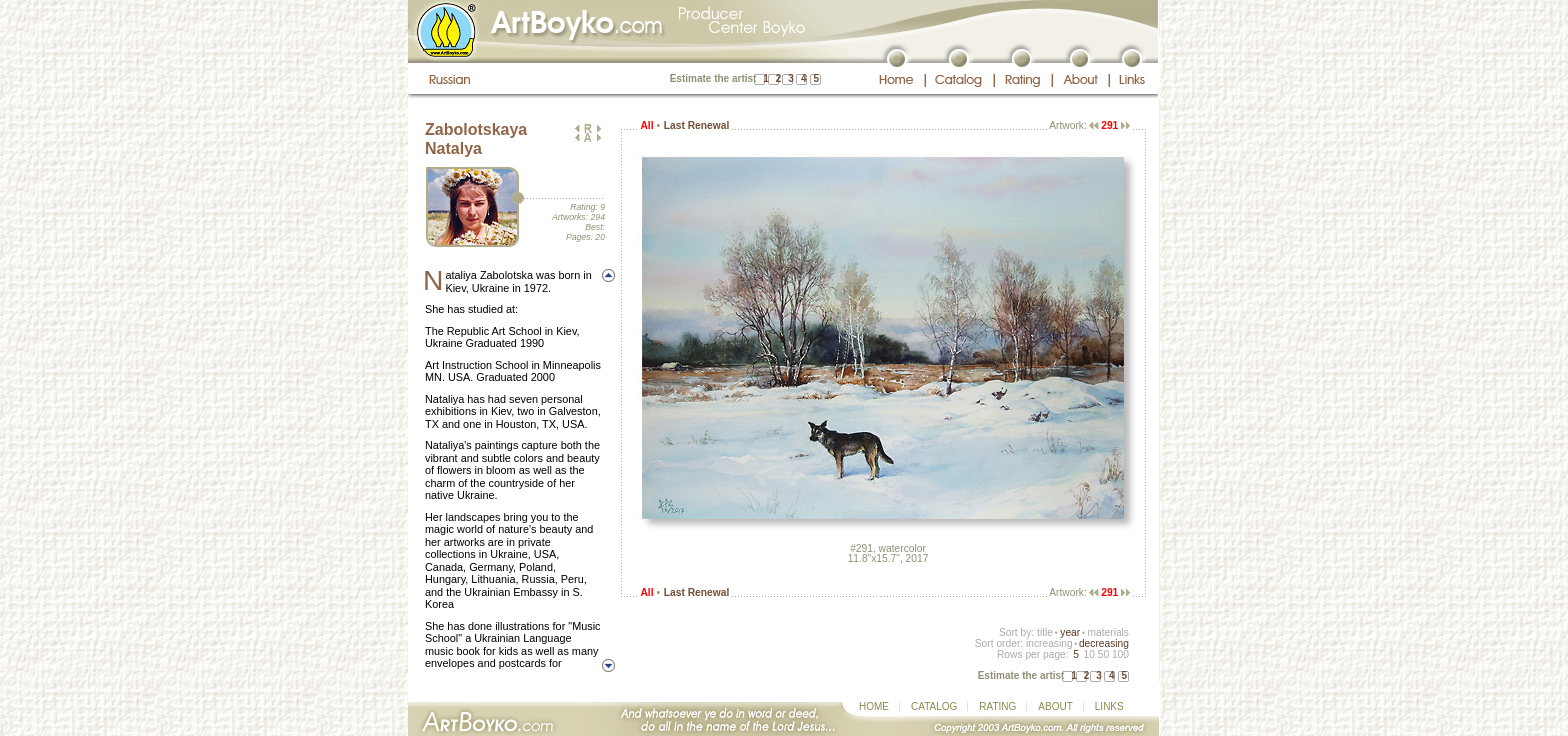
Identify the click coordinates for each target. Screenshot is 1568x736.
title (1045, 632)
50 (1103, 654)
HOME (874, 706)
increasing (1049, 643)
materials (1108, 632)
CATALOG (934, 706)
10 (1088, 654)
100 (1120, 654)
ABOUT (1055, 706)
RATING (997, 706)
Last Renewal (696, 125)
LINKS (1109, 706)
